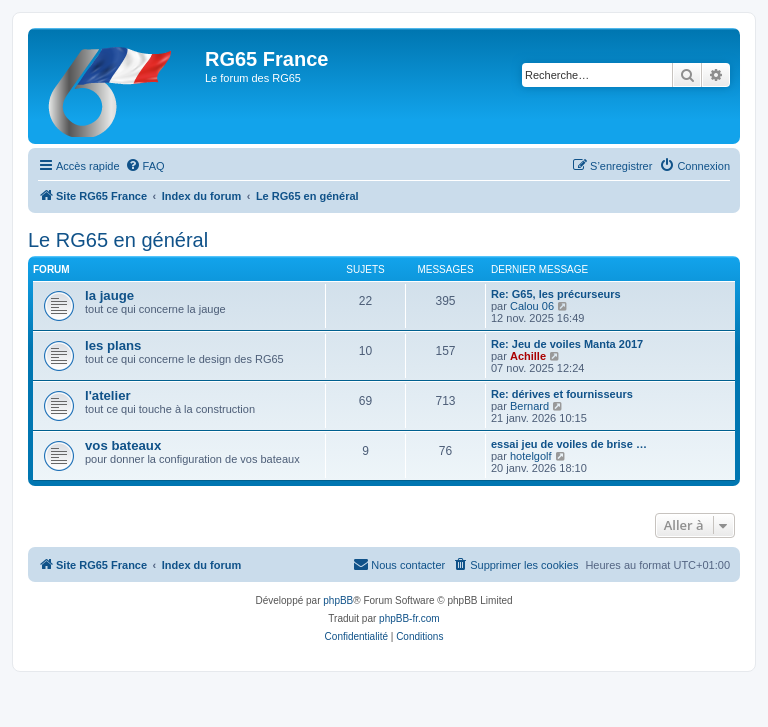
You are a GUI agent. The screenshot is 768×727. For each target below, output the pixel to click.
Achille (528, 356)
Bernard (529, 406)
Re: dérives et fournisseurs (562, 394)
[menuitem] (145, 166)
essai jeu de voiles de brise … (569, 444)
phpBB (338, 600)
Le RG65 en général (118, 240)
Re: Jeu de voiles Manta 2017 (567, 344)
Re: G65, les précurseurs (556, 294)
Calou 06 (532, 306)
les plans (113, 345)
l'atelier (108, 395)
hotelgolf (531, 456)
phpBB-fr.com (409, 618)
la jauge (109, 295)
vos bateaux (123, 445)
